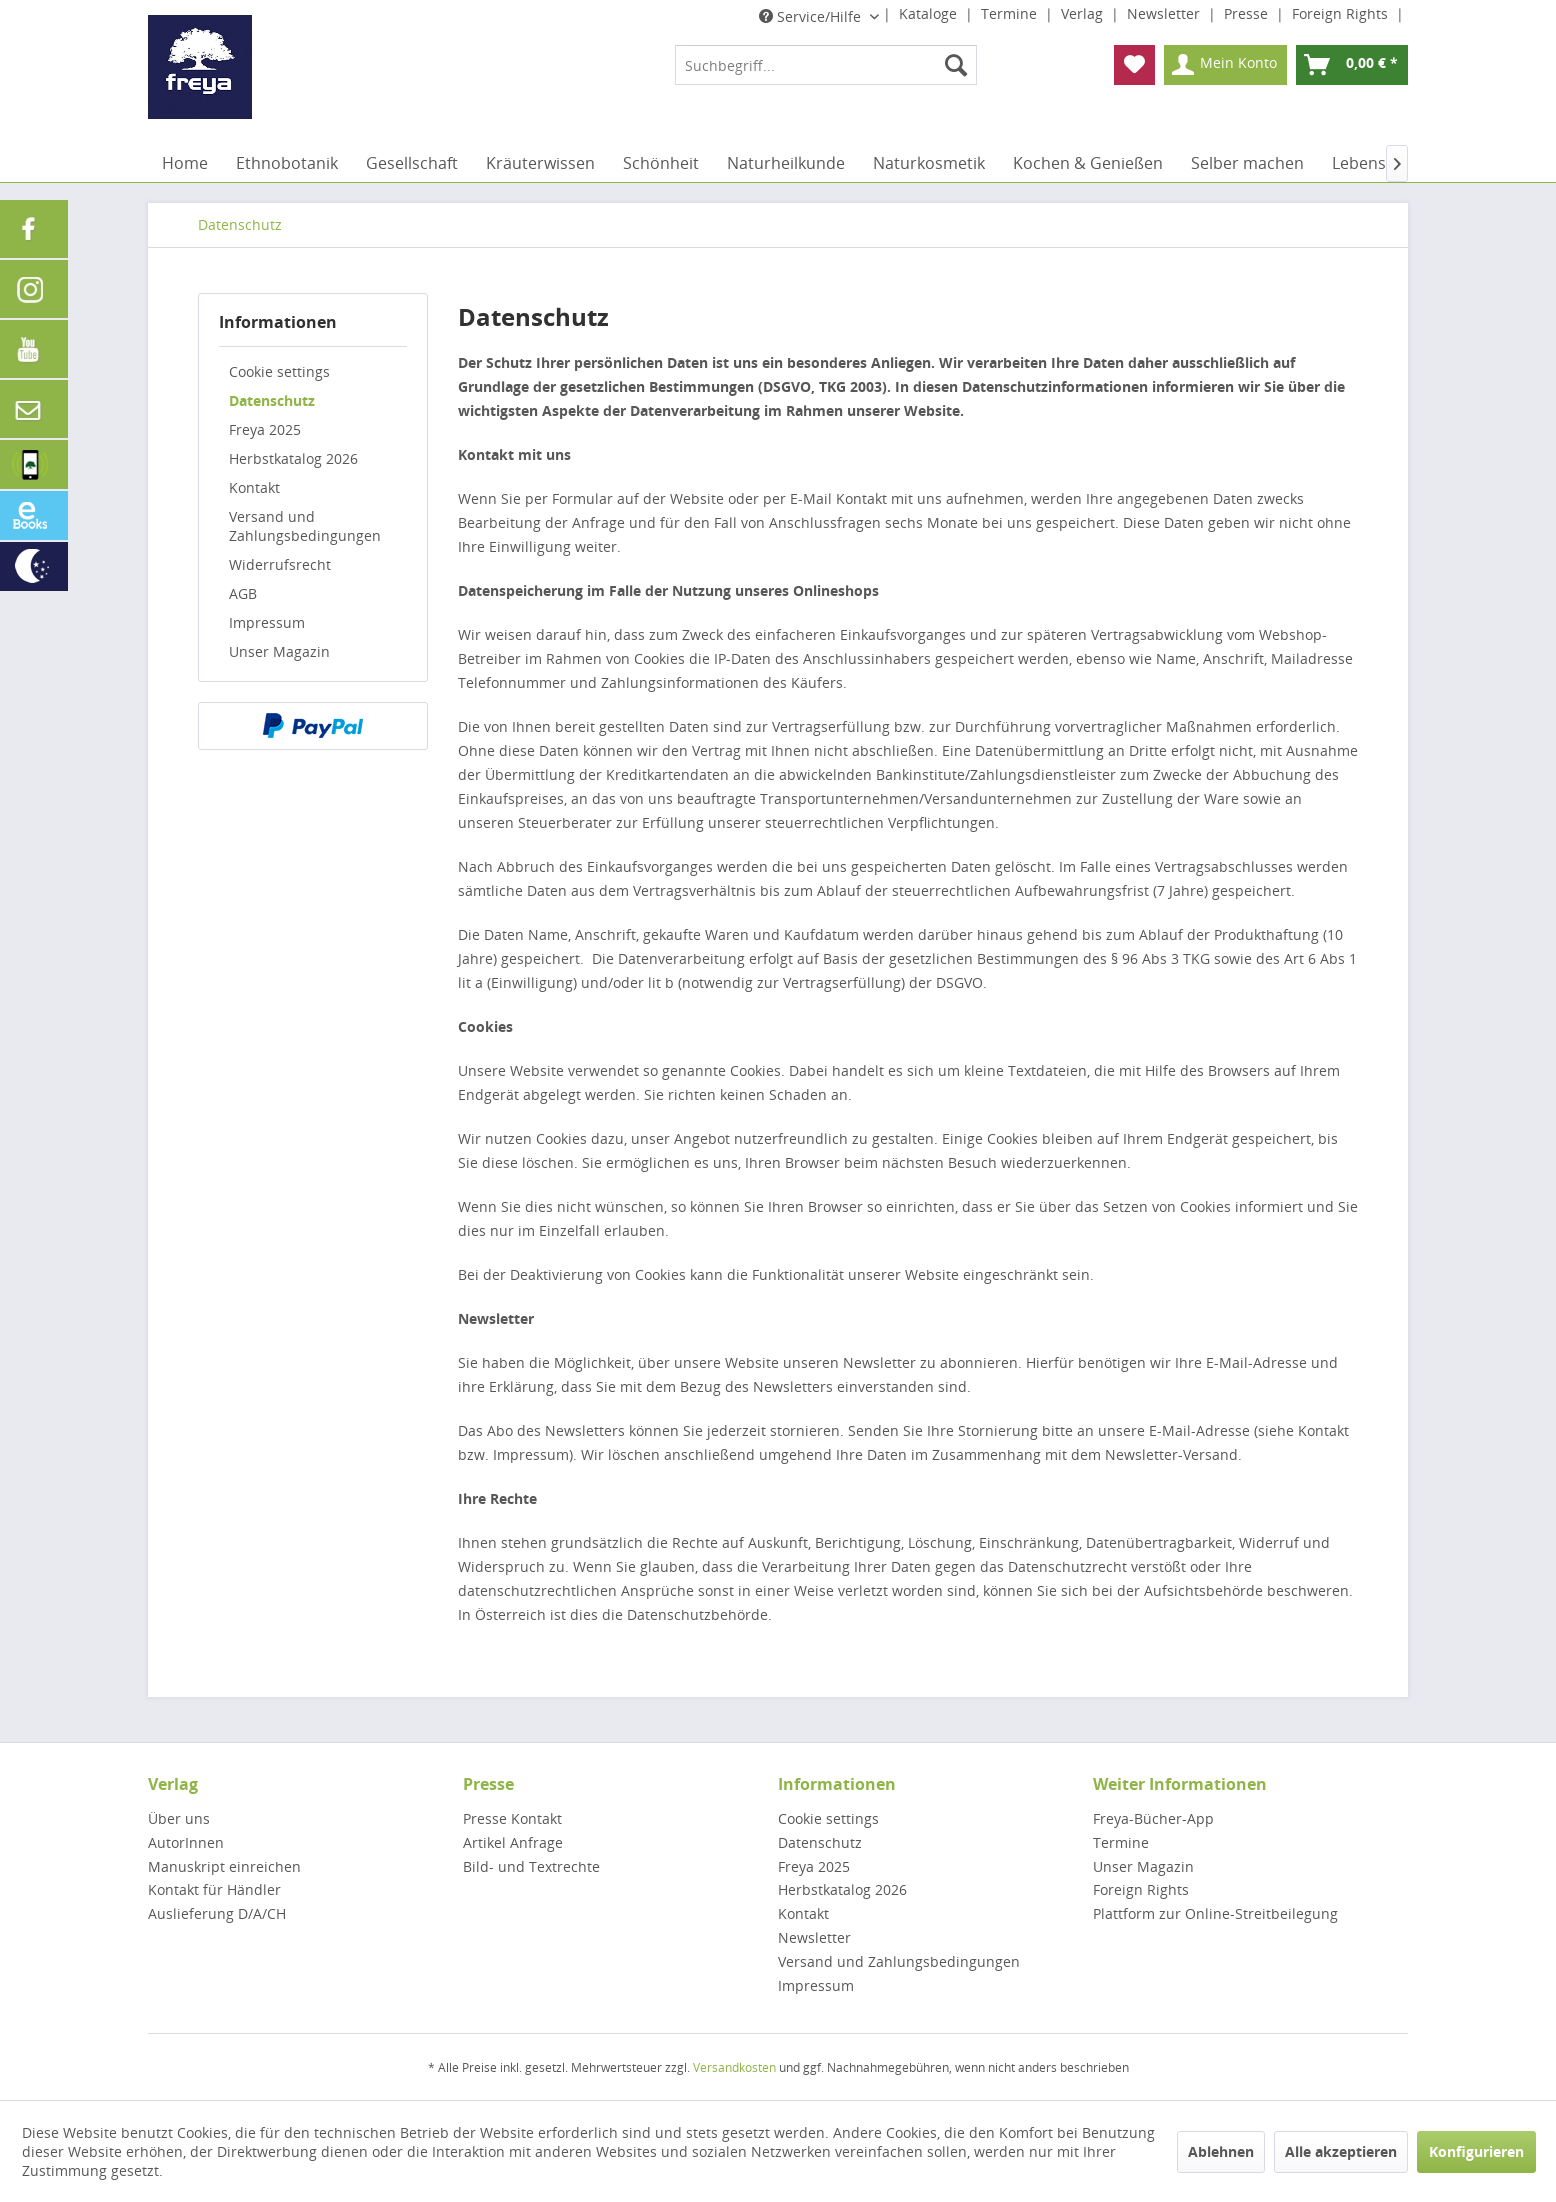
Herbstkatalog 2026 (293, 458)
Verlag (1084, 13)
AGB (243, 593)
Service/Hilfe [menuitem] (812, 16)
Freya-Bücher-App (1153, 1818)
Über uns (179, 1818)
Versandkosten (734, 2067)
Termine (1011, 13)
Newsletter (1165, 13)
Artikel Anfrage (513, 1842)
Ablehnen (1221, 2151)
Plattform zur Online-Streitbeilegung (1215, 1913)
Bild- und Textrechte (531, 1866)
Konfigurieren (1476, 2151)
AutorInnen (186, 1842)
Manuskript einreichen (224, 1866)
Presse (1248, 13)
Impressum (267, 622)
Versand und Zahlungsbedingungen (305, 526)
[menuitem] (826, 65)
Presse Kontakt (512, 1818)
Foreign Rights (1342, 13)
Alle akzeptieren (1341, 2151)
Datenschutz (272, 400)
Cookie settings (279, 371)
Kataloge (930, 13)
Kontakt (254, 487)
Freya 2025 (265, 429)
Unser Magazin (279, 651)
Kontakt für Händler (214, 1889)
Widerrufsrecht (280, 564)
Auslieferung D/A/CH (217, 1913)
